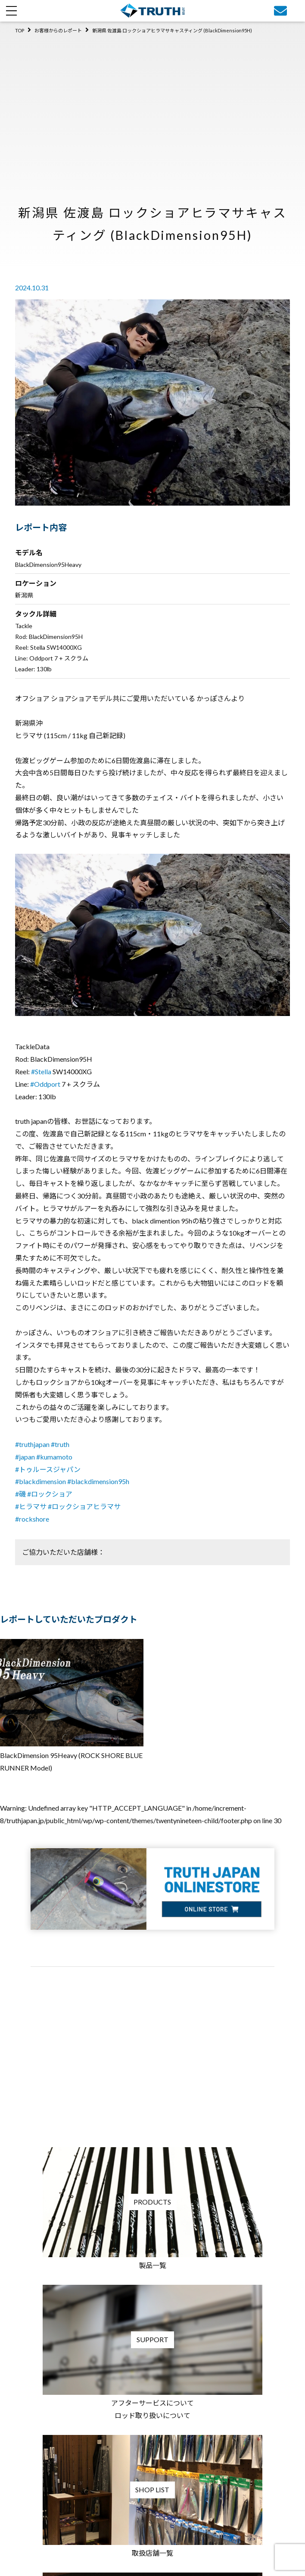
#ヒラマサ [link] (31, 1506)
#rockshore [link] (32, 1519)
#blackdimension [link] (40, 1481)
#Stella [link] (41, 1071)
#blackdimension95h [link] (98, 1481)
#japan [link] (25, 1457)
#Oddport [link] (45, 1084)
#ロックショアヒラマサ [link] (84, 1506)
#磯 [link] (20, 1494)
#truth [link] (60, 1444)
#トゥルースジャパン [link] (48, 1469)
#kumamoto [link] (54, 1457)
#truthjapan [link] (32, 1444)
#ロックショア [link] (49, 1494)
